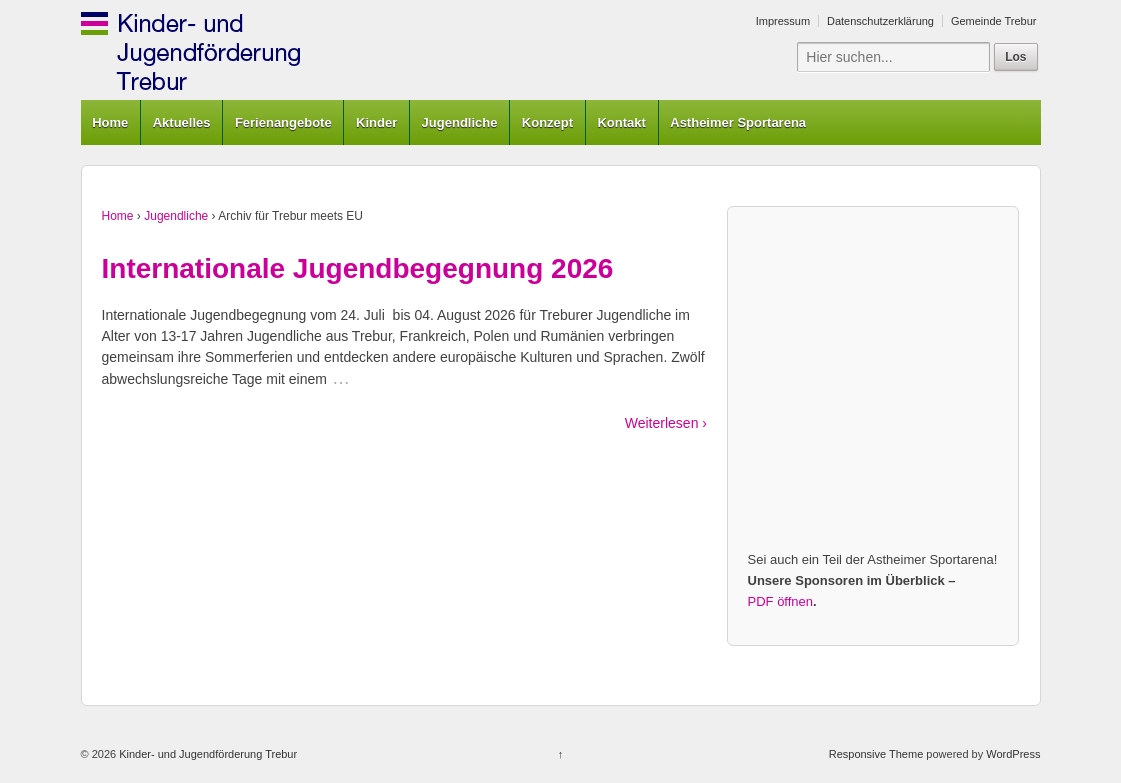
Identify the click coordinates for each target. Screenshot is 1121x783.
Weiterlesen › (666, 423)
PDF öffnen (781, 601)
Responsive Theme (876, 754)
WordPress (1013, 754)
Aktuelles (182, 122)
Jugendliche (460, 122)
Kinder (376, 122)
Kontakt (621, 122)
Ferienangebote (283, 122)
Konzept (547, 122)
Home (110, 122)
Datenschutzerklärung (880, 21)
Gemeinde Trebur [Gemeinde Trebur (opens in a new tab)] (994, 21)
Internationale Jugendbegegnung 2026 (358, 268)
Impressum (783, 21)
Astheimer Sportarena (738, 122)
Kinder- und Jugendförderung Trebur (206, 754)
